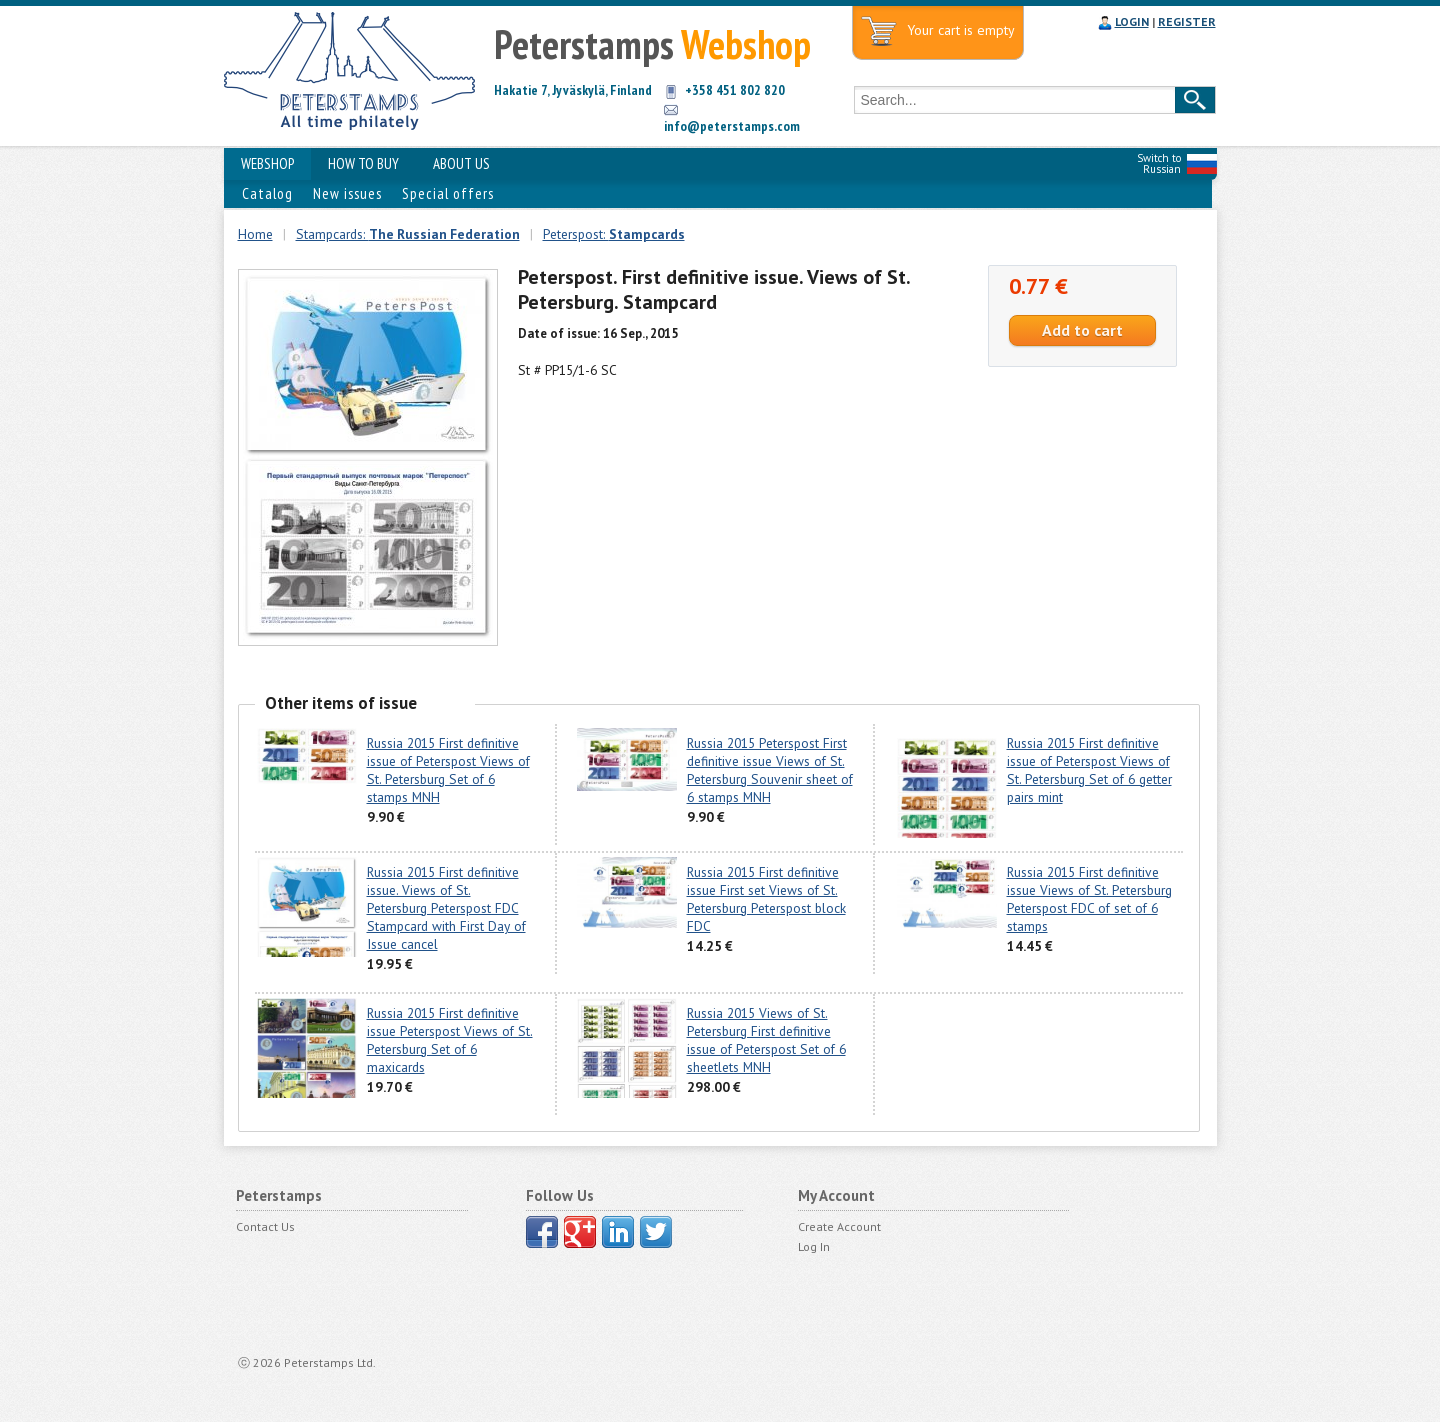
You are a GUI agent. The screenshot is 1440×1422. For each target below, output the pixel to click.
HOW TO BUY (363, 163)
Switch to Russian (1159, 163)
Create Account (839, 1226)
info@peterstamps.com (732, 126)
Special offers (448, 193)
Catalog (267, 193)
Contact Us (265, 1226)
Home (255, 234)
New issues (347, 193)
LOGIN (1132, 21)
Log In (814, 1246)
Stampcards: (408, 234)
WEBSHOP (267, 163)
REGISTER (1187, 21)
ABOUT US (461, 163)
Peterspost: (614, 234)
